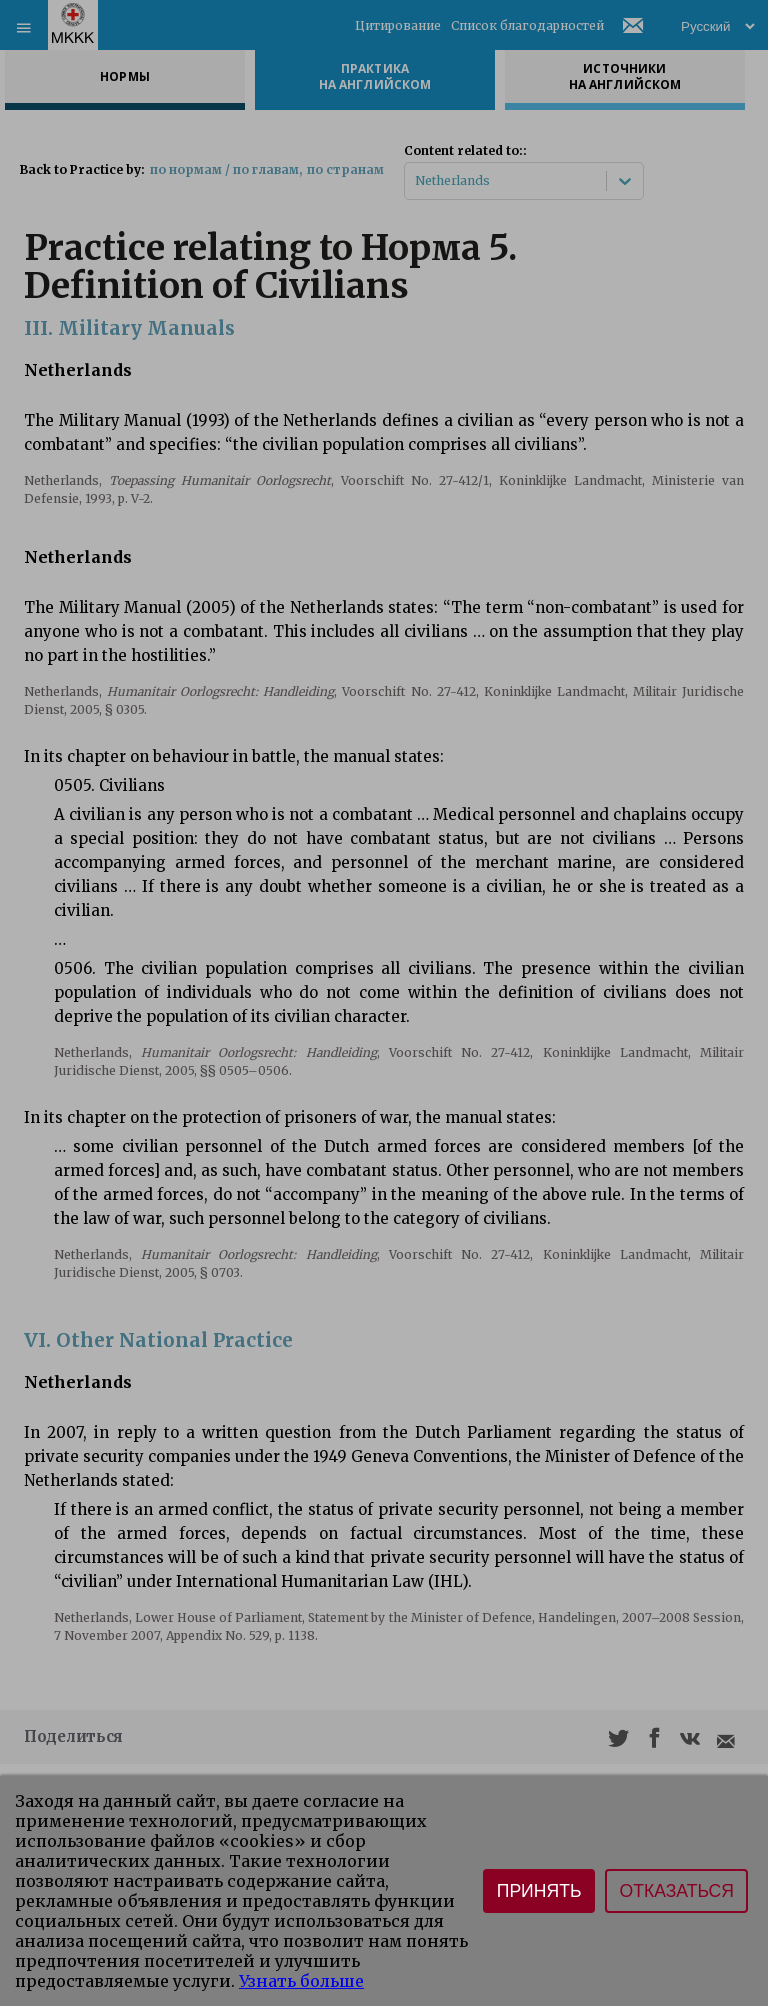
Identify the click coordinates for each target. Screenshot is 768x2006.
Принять (539, 1891)
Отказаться (676, 1891)
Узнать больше (301, 1981)
